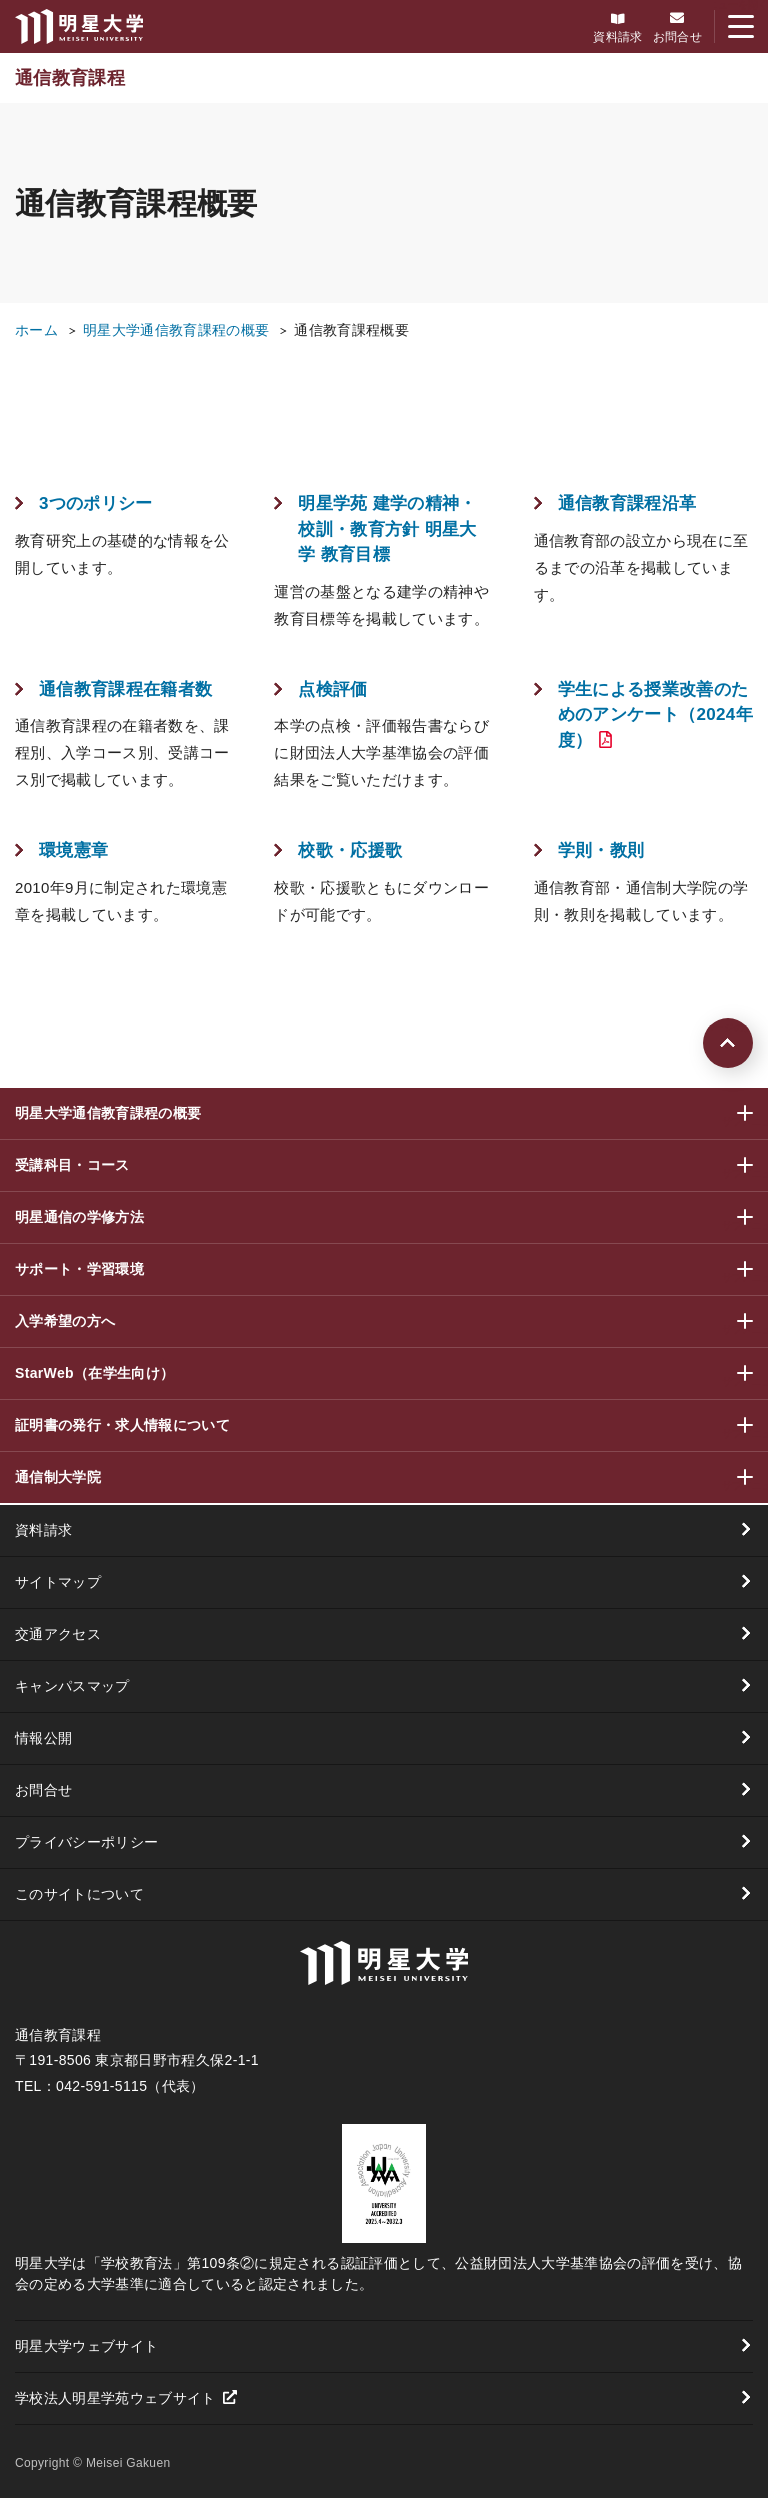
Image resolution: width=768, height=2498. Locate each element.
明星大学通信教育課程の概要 (176, 330)
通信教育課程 (70, 78)
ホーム (36, 330)
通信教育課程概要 (351, 330)
